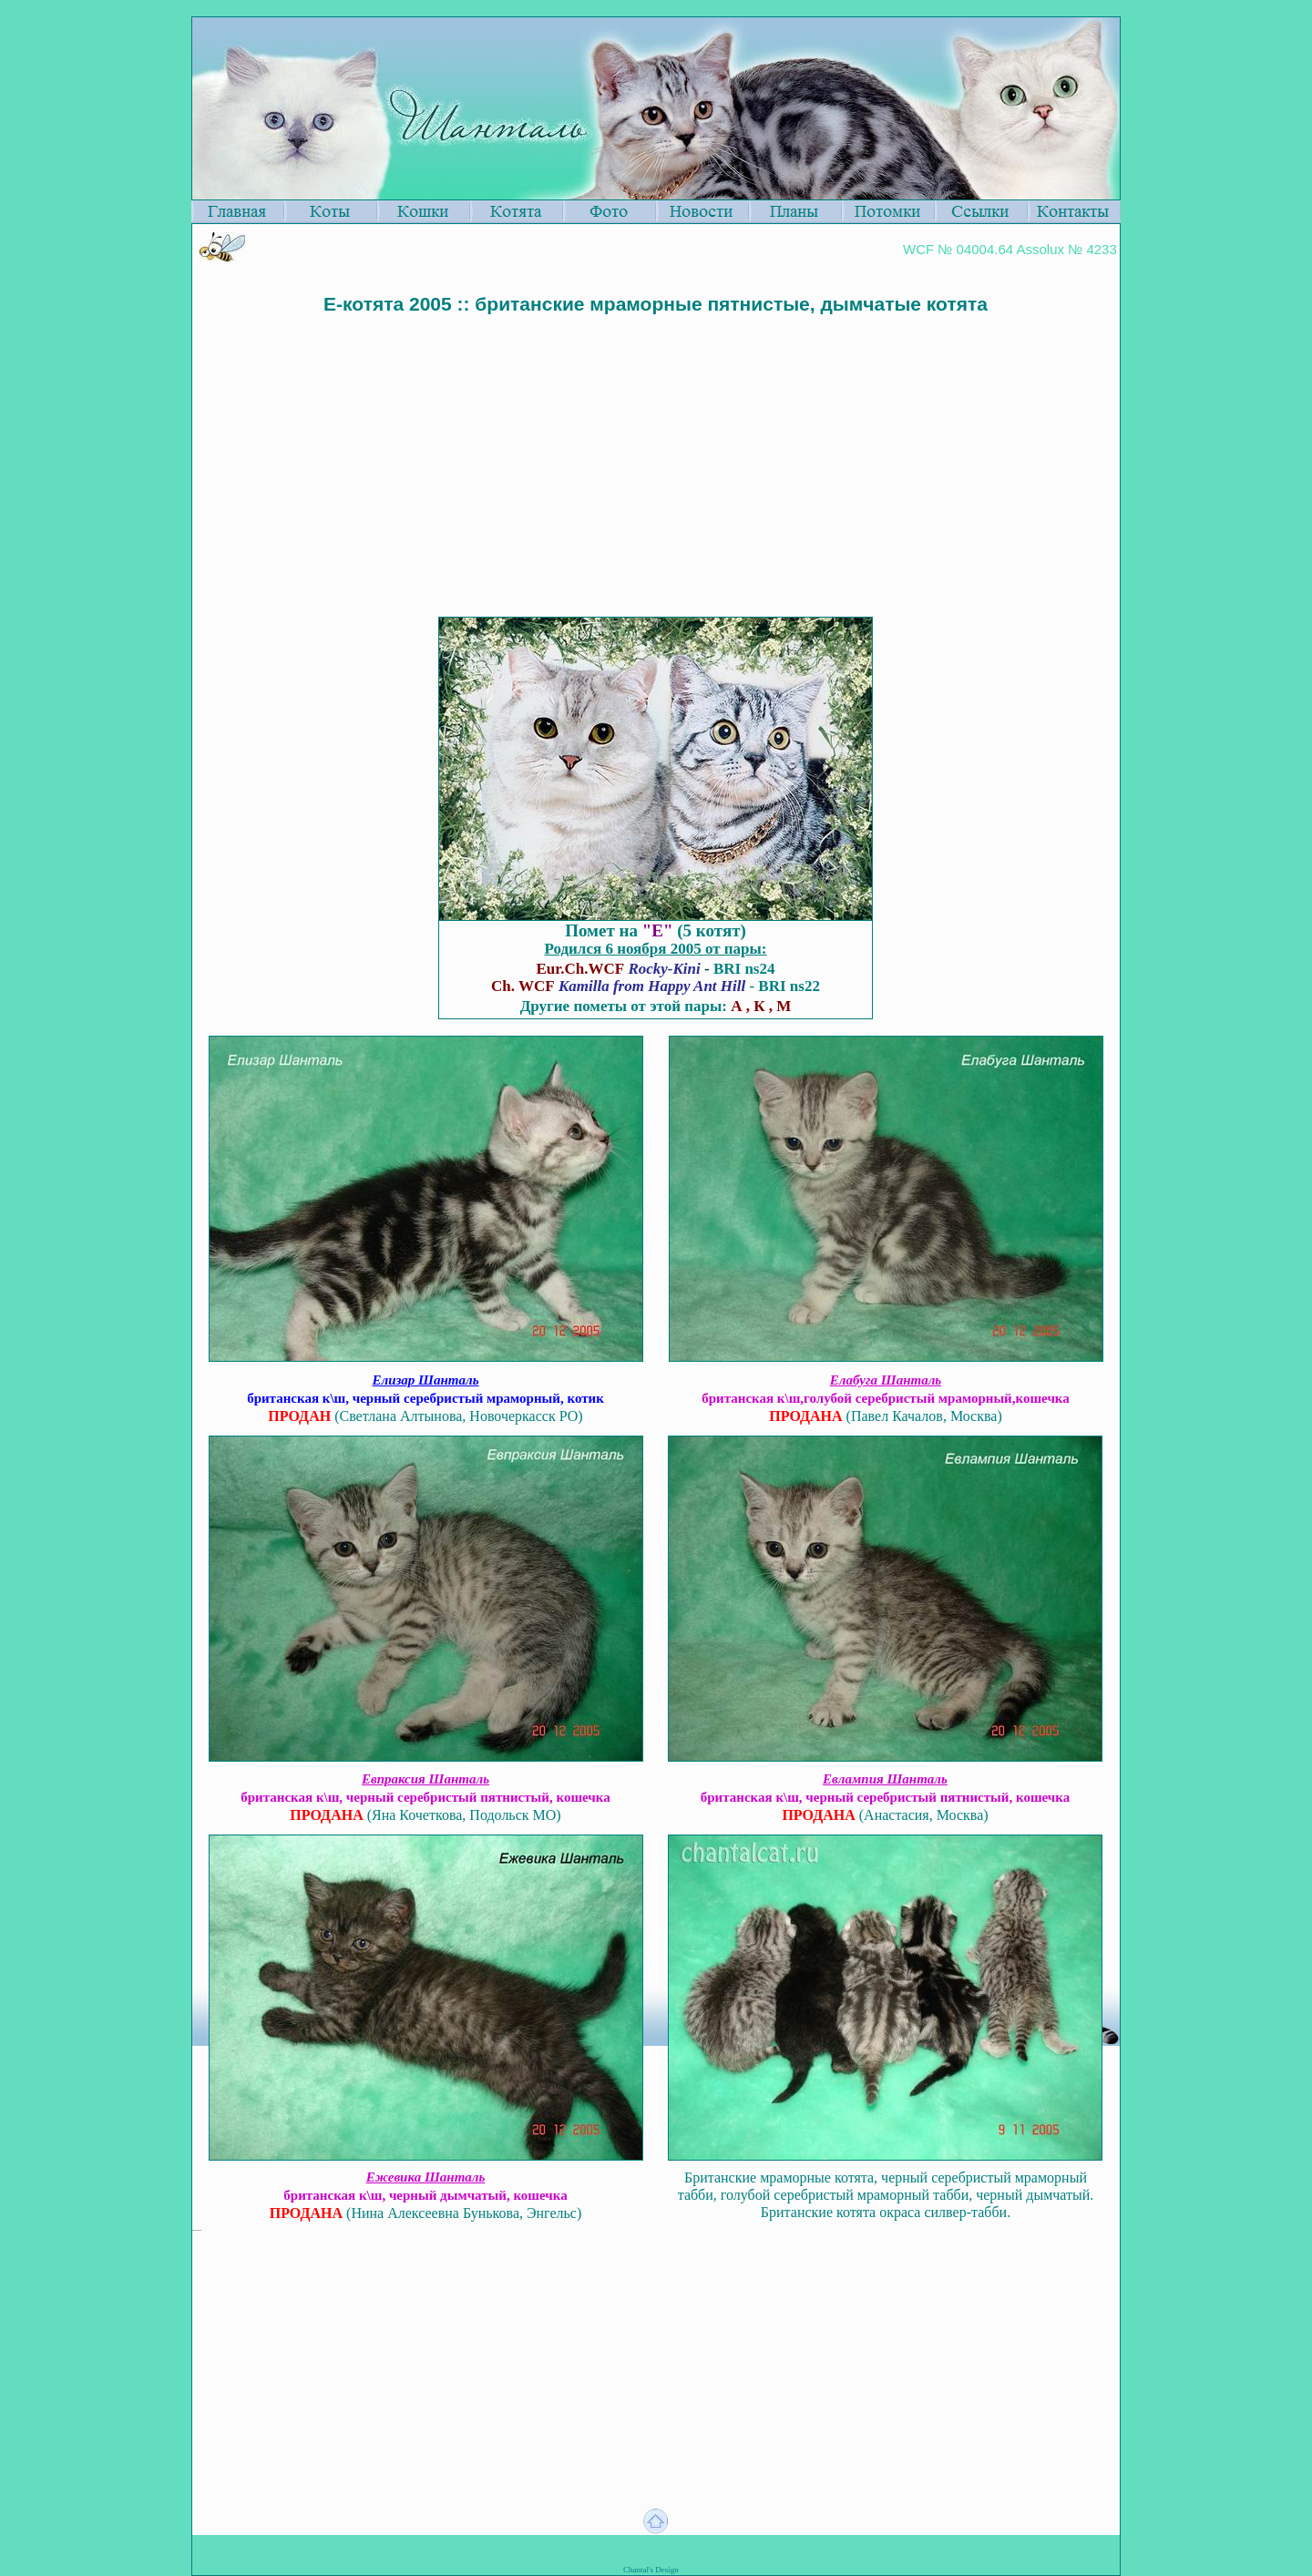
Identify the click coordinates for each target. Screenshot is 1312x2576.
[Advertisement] (655, 447)
